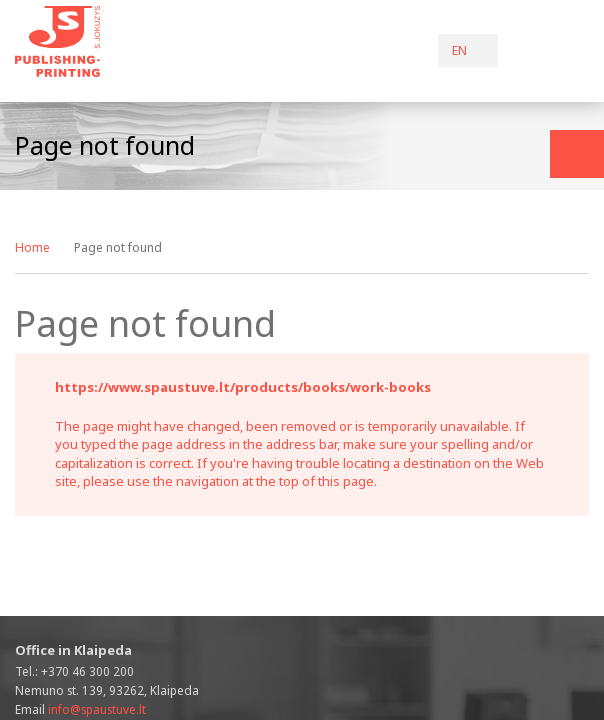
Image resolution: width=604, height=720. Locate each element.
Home (32, 247)
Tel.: (74, 671)
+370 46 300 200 (87, 671)
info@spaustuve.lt (97, 709)
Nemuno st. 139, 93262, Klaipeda (107, 690)
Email (80, 709)
